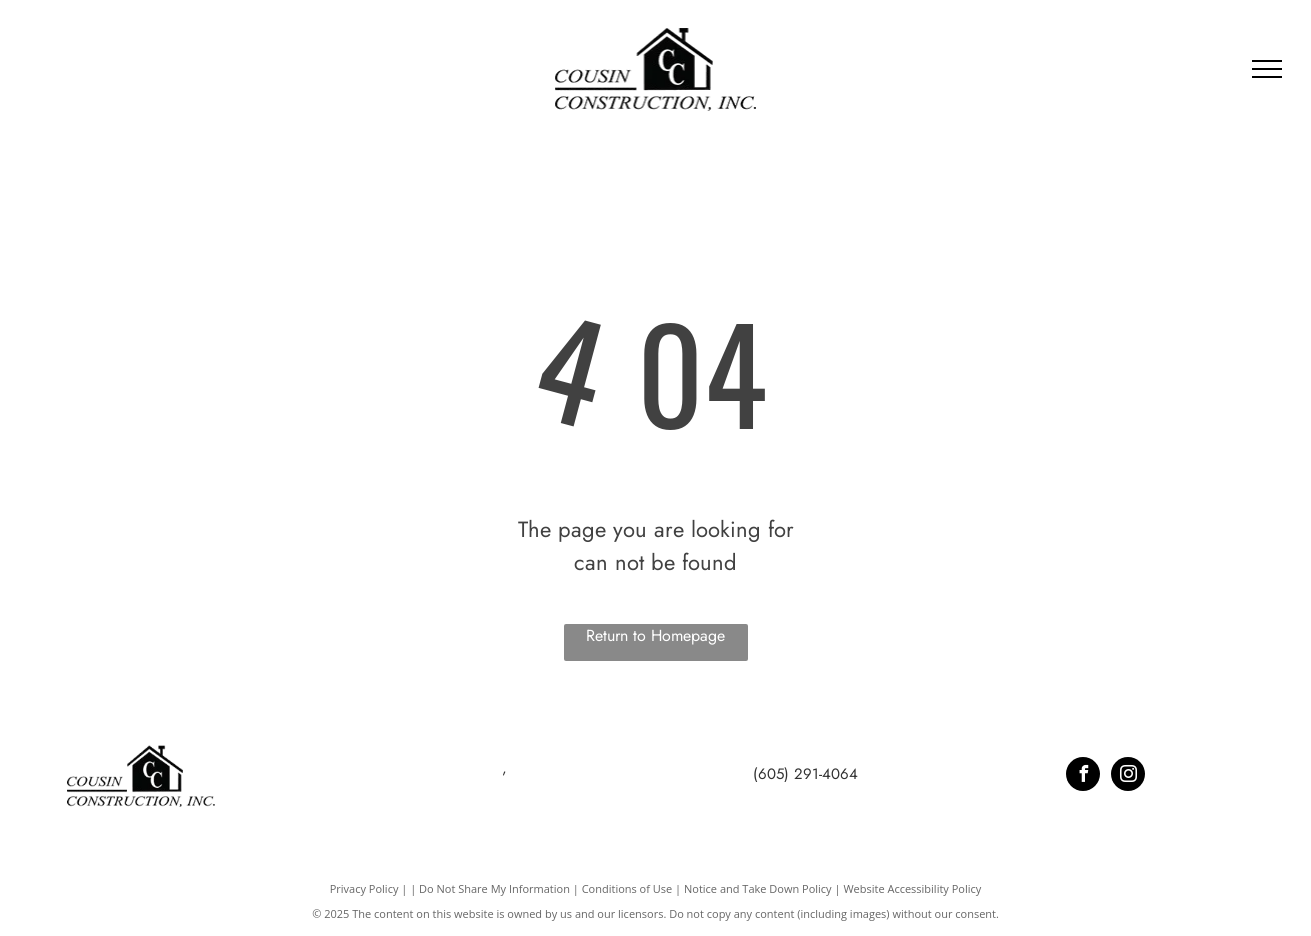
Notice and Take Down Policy (758, 888)
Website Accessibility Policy (912, 888)
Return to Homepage (655, 635)
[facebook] (1083, 776)
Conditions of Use (627, 888)
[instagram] (1128, 776)
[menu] (1267, 69)
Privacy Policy (364, 888)
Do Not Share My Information (494, 888)
